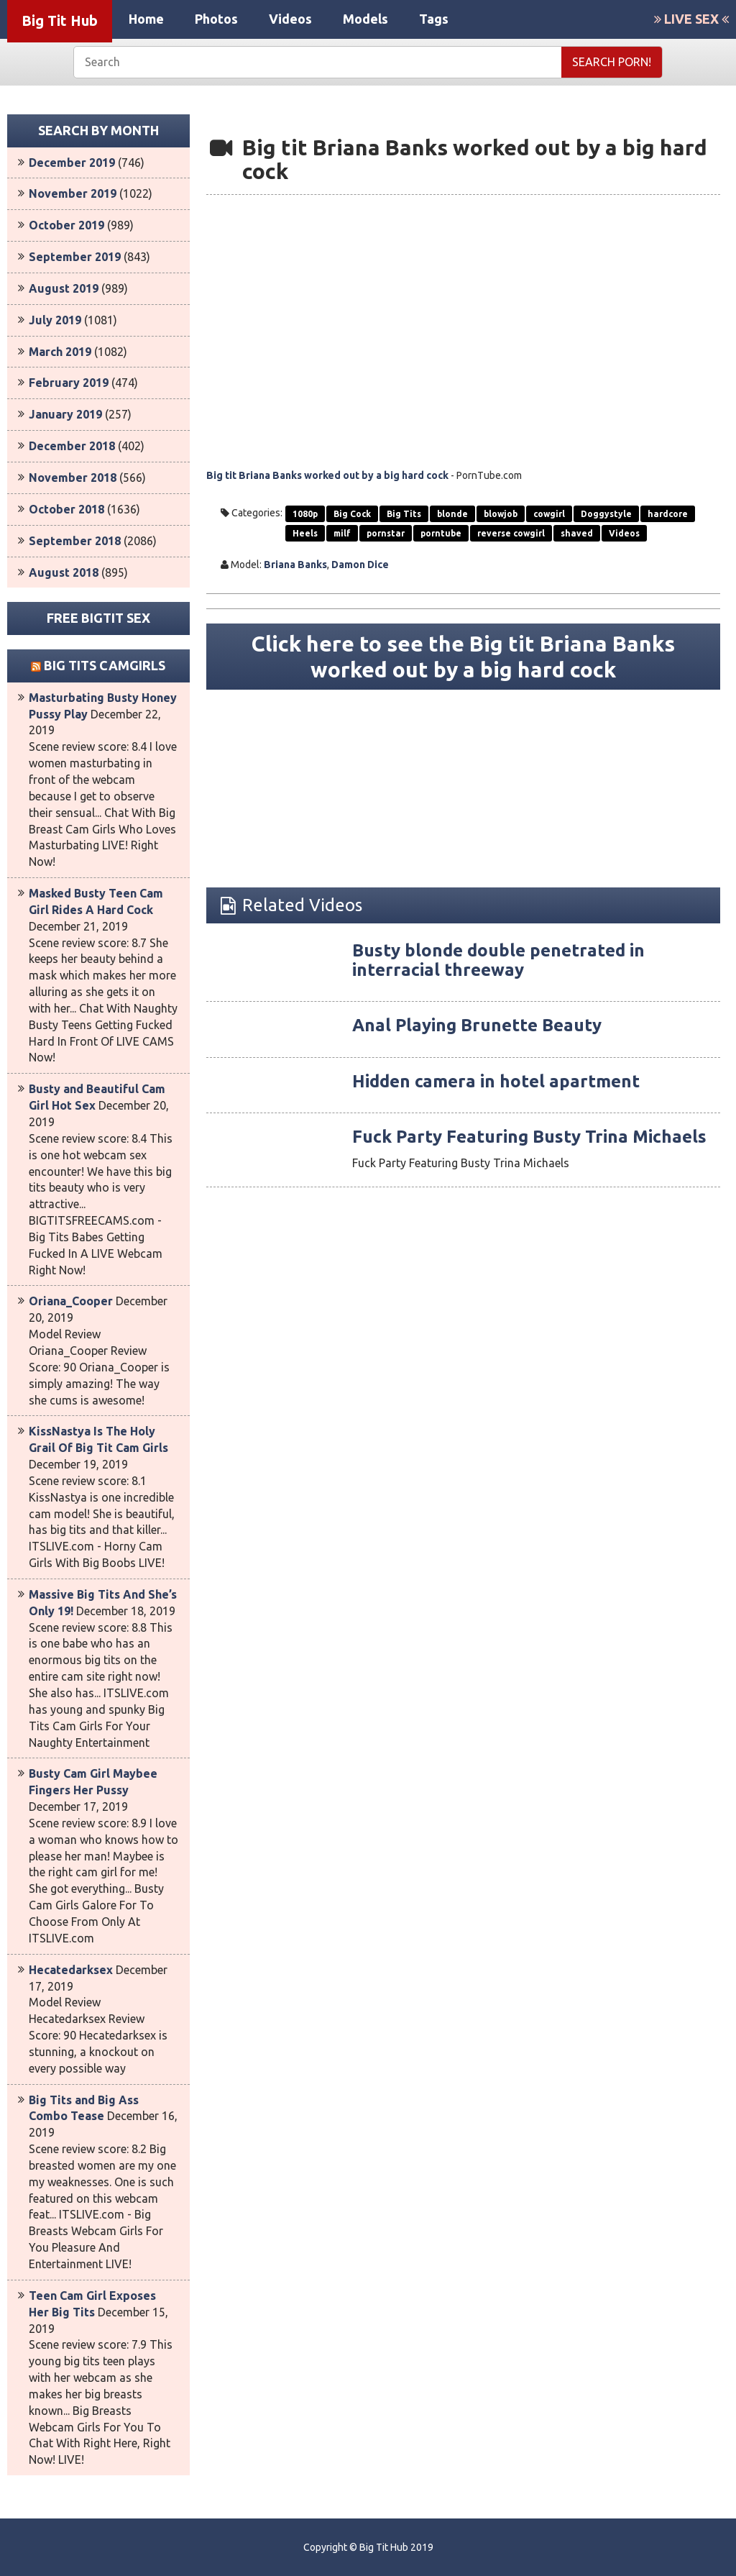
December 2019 (72, 162)
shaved (577, 533)
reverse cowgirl (511, 533)
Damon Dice (360, 564)
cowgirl (549, 514)
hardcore (668, 514)
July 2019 (55, 320)
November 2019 (72, 193)
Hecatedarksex (71, 1969)
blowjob (501, 514)
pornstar (386, 533)
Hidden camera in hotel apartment (496, 1081)
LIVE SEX (691, 19)
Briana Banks (295, 564)
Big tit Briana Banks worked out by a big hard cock (327, 475)
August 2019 (63, 288)
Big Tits (404, 514)
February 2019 (69, 382)
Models (365, 19)
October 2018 (66, 509)
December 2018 (72, 445)
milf (342, 533)
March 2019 (60, 351)
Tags (433, 19)
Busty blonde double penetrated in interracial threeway (498, 960)
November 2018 (72, 477)
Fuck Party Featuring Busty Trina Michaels (529, 1136)
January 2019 (65, 414)
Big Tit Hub (60, 20)
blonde (452, 514)
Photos (216, 19)
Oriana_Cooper (71, 1300)
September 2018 (75, 540)
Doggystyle (606, 514)
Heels (305, 533)
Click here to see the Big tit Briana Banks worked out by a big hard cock (463, 656)
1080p (305, 514)
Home (146, 19)
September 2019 (75, 256)
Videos (290, 19)
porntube (440, 533)
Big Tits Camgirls (104, 665)
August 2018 (63, 572)
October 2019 (66, 225)
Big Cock (352, 514)
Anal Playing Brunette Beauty (477, 1025)
